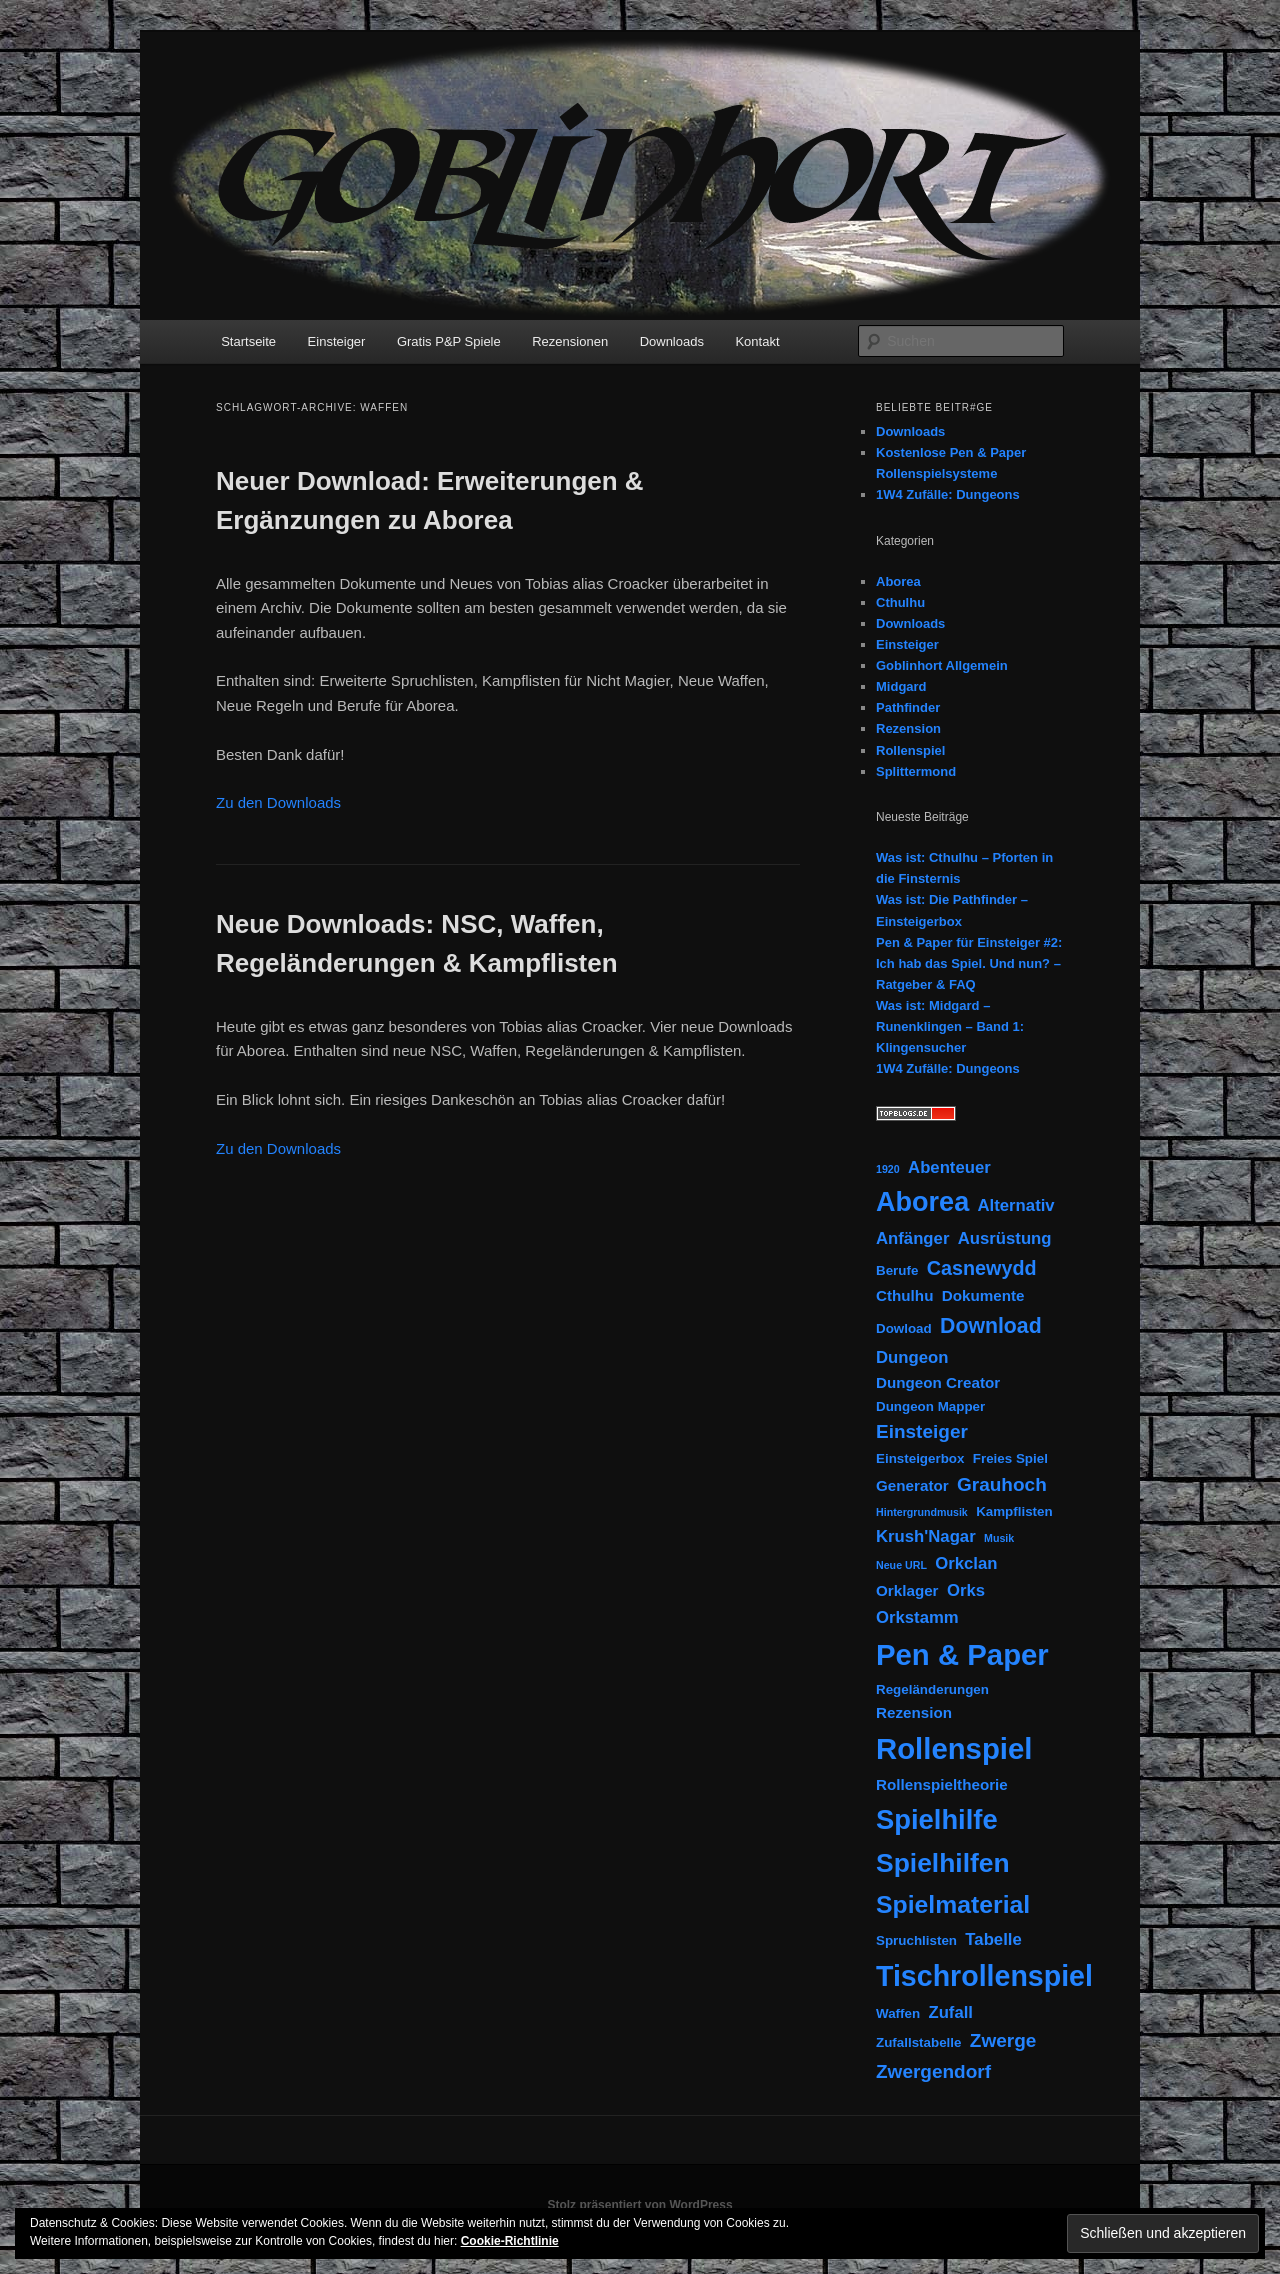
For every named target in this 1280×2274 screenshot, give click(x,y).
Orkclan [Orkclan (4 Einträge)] (966, 1563)
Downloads (672, 341)
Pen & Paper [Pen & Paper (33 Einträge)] (962, 1654)
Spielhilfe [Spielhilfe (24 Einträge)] (937, 1819)
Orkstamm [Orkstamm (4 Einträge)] (917, 1617)
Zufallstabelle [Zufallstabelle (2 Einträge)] (918, 2042)
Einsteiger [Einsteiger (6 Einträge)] (922, 1431)
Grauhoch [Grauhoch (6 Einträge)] (1002, 1484)
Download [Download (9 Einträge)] (991, 1326)
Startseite (248, 341)
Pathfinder (908, 707)
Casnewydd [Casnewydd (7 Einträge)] (982, 1268)
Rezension (908, 728)
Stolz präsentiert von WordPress (639, 2205)
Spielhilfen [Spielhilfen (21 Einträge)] (943, 1863)
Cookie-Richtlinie (510, 2241)
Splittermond (916, 771)
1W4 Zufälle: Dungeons (948, 494)
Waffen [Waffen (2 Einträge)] (898, 2013)
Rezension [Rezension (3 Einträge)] (914, 1712)
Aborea (898, 581)
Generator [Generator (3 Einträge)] (912, 1485)
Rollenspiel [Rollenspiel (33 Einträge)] (954, 1748)
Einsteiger (337, 341)
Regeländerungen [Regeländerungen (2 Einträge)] (932, 1689)
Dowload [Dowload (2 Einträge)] (904, 1328)
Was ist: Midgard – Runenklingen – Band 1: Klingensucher (950, 1026)
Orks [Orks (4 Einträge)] (966, 1590)
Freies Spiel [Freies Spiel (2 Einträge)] (1010, 1458)
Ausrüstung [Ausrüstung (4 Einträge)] (1005, 1238)
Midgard (901, 686)
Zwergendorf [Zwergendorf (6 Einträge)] (933, 2071)
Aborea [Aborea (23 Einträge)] (922, 1202)
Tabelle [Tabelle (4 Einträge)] (993, 1939)
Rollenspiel (910, 750)
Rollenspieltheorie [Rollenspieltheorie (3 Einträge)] (942, 1784)
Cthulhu (900, 602)
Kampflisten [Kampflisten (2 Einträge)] (1014, 1511)
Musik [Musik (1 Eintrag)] (999, 1538)
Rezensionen (570, 341)
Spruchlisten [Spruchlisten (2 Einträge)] (916, 1940)
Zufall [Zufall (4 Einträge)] (950, 2012)
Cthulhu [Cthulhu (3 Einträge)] (904, 1295)
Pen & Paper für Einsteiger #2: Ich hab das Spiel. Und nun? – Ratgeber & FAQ (969, 963)
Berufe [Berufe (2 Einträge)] (897, 1270)
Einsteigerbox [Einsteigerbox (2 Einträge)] (920, 1458)
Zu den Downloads (278, 802)
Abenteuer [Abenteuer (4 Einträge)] (949, 1167)
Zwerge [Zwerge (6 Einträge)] (1003, 2040)
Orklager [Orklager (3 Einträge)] (907, 1590)
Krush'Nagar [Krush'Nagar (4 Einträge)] (926, 1536)
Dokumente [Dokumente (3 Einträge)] (983, 1295)
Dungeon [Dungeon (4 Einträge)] (912, 1357)
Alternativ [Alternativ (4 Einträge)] (1016, 1205)
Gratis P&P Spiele (449, 341)
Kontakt (757, 341)
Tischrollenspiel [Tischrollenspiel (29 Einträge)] (984, 1976)
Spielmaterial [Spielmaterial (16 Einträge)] (953, 1904)
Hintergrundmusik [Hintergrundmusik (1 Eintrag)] (922, 1512)
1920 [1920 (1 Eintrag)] (888, 1169)
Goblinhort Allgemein (942, 665)
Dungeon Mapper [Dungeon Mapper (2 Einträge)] (930, 1406)
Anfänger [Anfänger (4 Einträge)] (912, 1238)
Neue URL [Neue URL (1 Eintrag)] (901, 1565)
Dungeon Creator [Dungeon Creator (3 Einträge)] (938, 1382)
